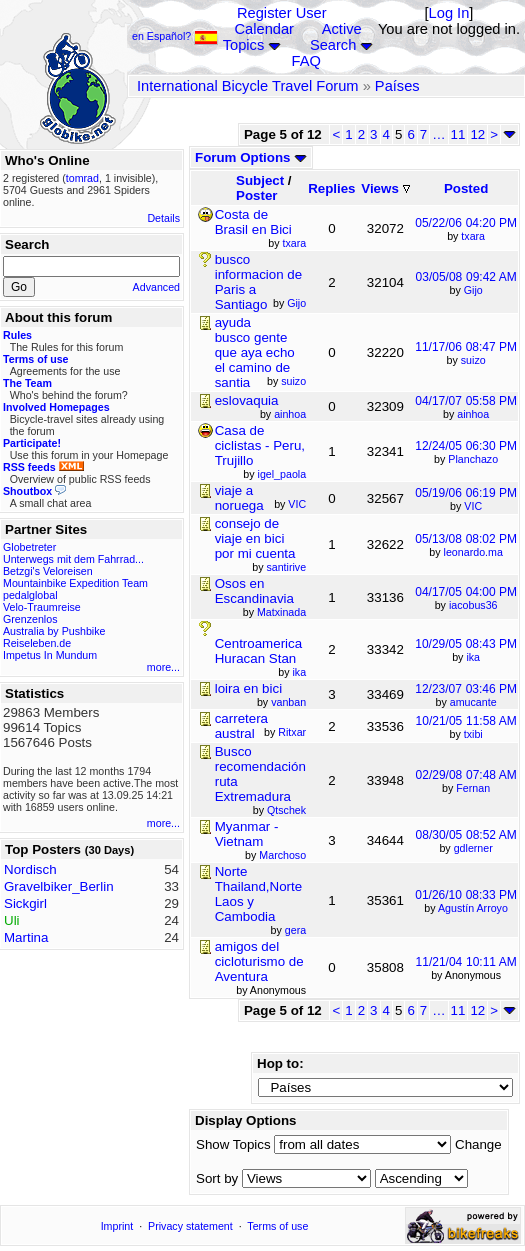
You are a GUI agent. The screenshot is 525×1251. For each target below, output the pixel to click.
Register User (282, 13)
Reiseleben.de (37, 643)
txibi (473, 734)
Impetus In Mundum (50, 655)
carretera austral (241, 726)
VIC (473, 506)
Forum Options (251, 157)
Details (163, 218)
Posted (466, 188)
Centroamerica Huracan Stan (258, 651)
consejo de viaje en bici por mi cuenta (255, 538)
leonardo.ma (473, 552)
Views (385, 188)
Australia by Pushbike (54, 631)
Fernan (473, 788)
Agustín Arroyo (473, 908)
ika (473, 657)
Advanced (156, 287)
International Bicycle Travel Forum (248, 86)
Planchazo (473, 459)
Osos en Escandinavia (254, 591)
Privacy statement (190, 1226)
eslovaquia (247, 400)
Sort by (217, 1178)
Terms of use (277, 1226)
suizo (473, 360)
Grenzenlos (30, 619)
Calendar (264, 29)
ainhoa (473, 414)
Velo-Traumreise (42, 607)
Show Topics (233, 1144)
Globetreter (29, 547)
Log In (449, 13)
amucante (473, 702)
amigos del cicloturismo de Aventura (259, 961)
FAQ (306, 61)
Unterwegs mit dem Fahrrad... (73, 559)
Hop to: (280, 1063)
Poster (256, 195)
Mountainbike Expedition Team (75, 583)
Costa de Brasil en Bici (253, 222)
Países (397, 86)
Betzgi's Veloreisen (48, 571)
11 (458, 134)
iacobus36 (473, 605)
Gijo (473, 290)
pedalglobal (30, 595)
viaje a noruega (239, 498)
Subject (260, 180)
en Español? (175, 36)
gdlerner (473, 848)
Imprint (117, 1226)
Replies (331, 188)
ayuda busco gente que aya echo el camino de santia (255, 352)
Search (333, 45)
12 (477, 134)
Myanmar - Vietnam (247, 834)
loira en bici (248, 688)
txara (473, 236)
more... (163, 667)
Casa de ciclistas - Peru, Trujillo (260, 445)
